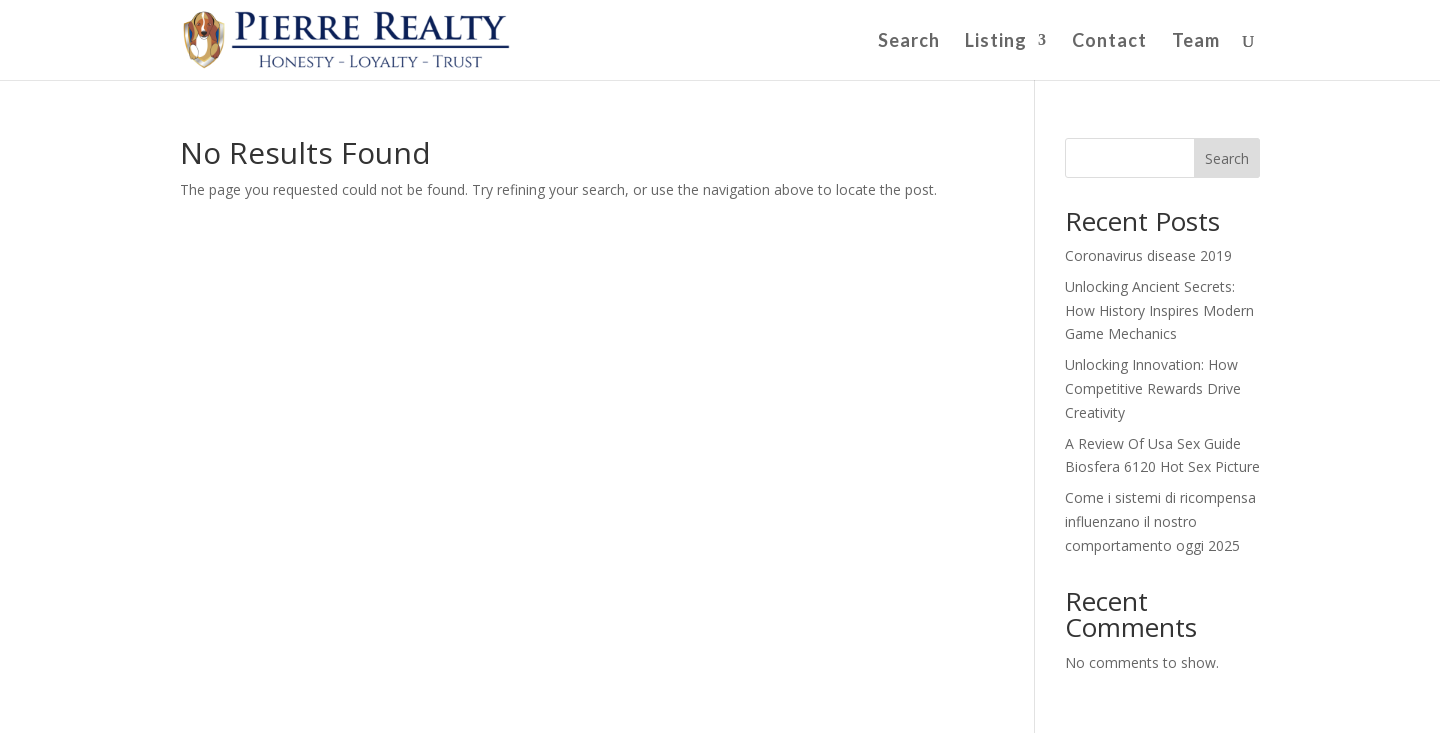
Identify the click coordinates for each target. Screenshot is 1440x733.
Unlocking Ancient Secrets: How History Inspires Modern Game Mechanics (1159, 310)
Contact (1109, 42)
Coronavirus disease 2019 (1148, 255)
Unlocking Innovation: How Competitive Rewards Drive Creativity (1153, 388)
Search (909, 42)
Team (1196, 42)
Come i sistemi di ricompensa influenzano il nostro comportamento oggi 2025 (1160, 521)
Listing (996, 42)
